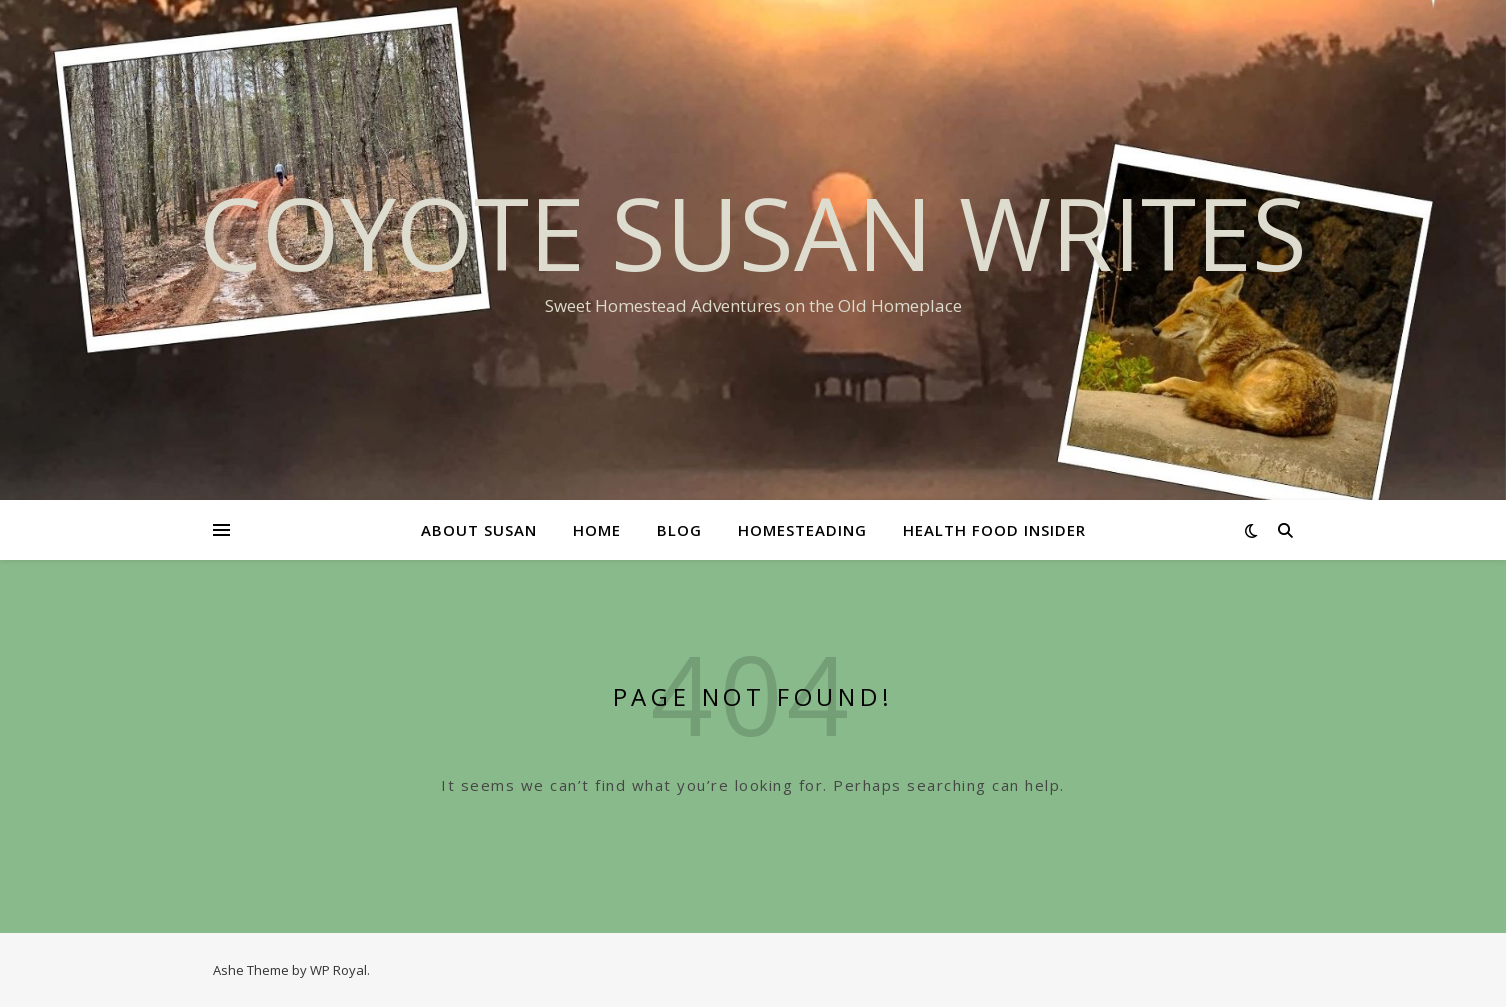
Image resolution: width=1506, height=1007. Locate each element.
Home (597, 530)
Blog (679, 530)
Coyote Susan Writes (753, 232)
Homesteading (802, 530)
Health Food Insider (994, 530)
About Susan (479, 530)
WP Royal (338, 970)
